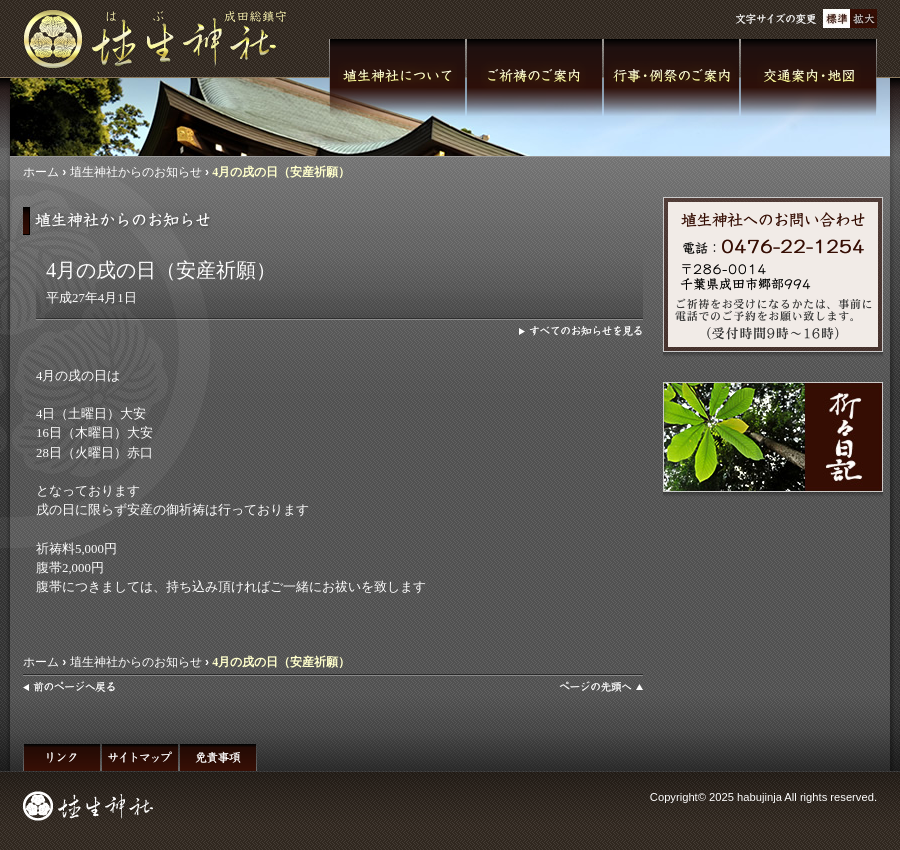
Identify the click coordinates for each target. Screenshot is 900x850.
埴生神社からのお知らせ (136, 172)
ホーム (41, 172)
